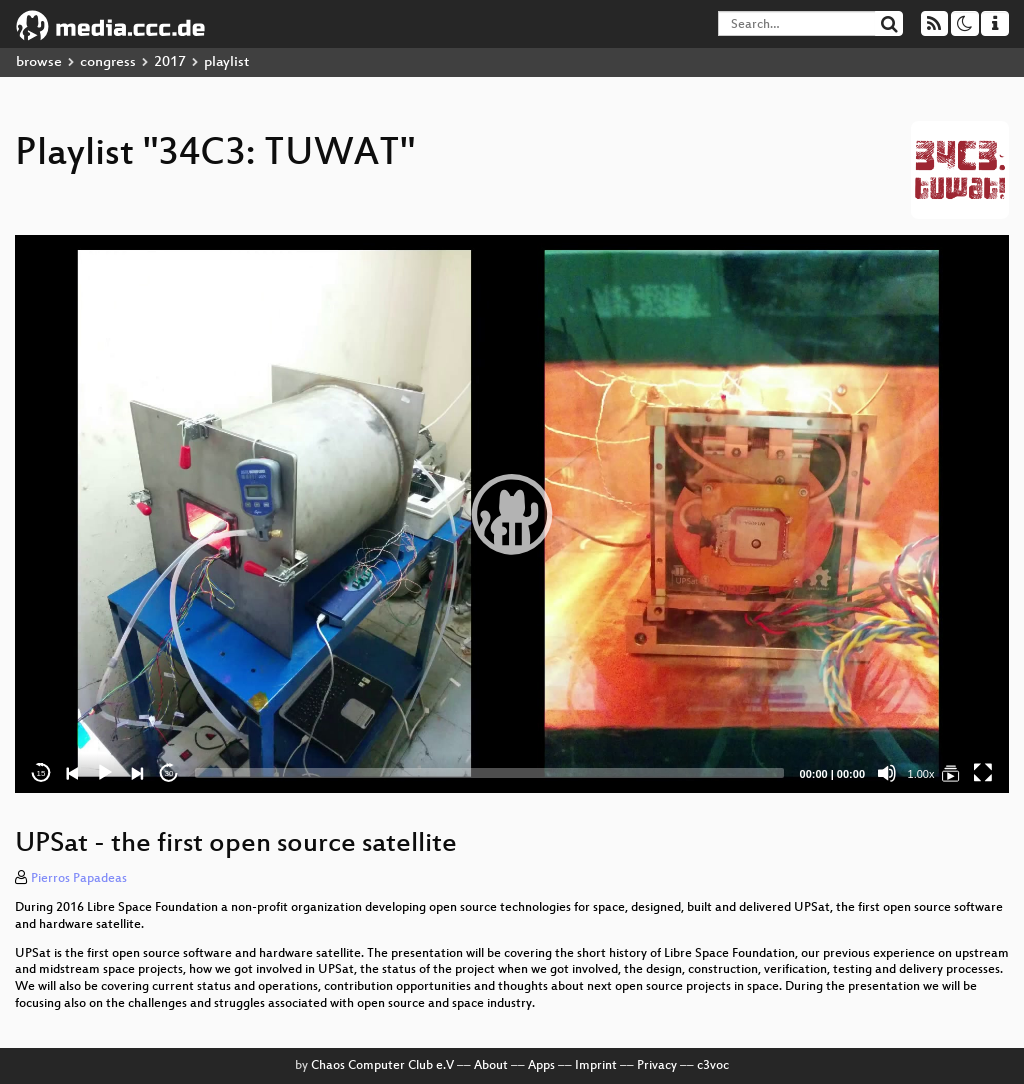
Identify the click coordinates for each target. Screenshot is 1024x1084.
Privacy (657, 1066)
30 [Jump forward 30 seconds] (169, 773)
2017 (170, 62)
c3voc (713, 1066)
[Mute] (887, 773)
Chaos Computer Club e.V (382, 1066)
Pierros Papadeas (79, 879)
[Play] (105, 773)
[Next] (137, 773)
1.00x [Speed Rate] (921, 774)
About (491, 1066)
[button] (512, 514)
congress (108, 62)
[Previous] (73, 773)
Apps (541, 1066)
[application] (512, 514)
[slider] (489, 773)
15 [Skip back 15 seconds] (41, 773)
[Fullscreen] (983, 773)
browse (39, 62)
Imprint (596, 1066)
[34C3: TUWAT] (951, 773)
